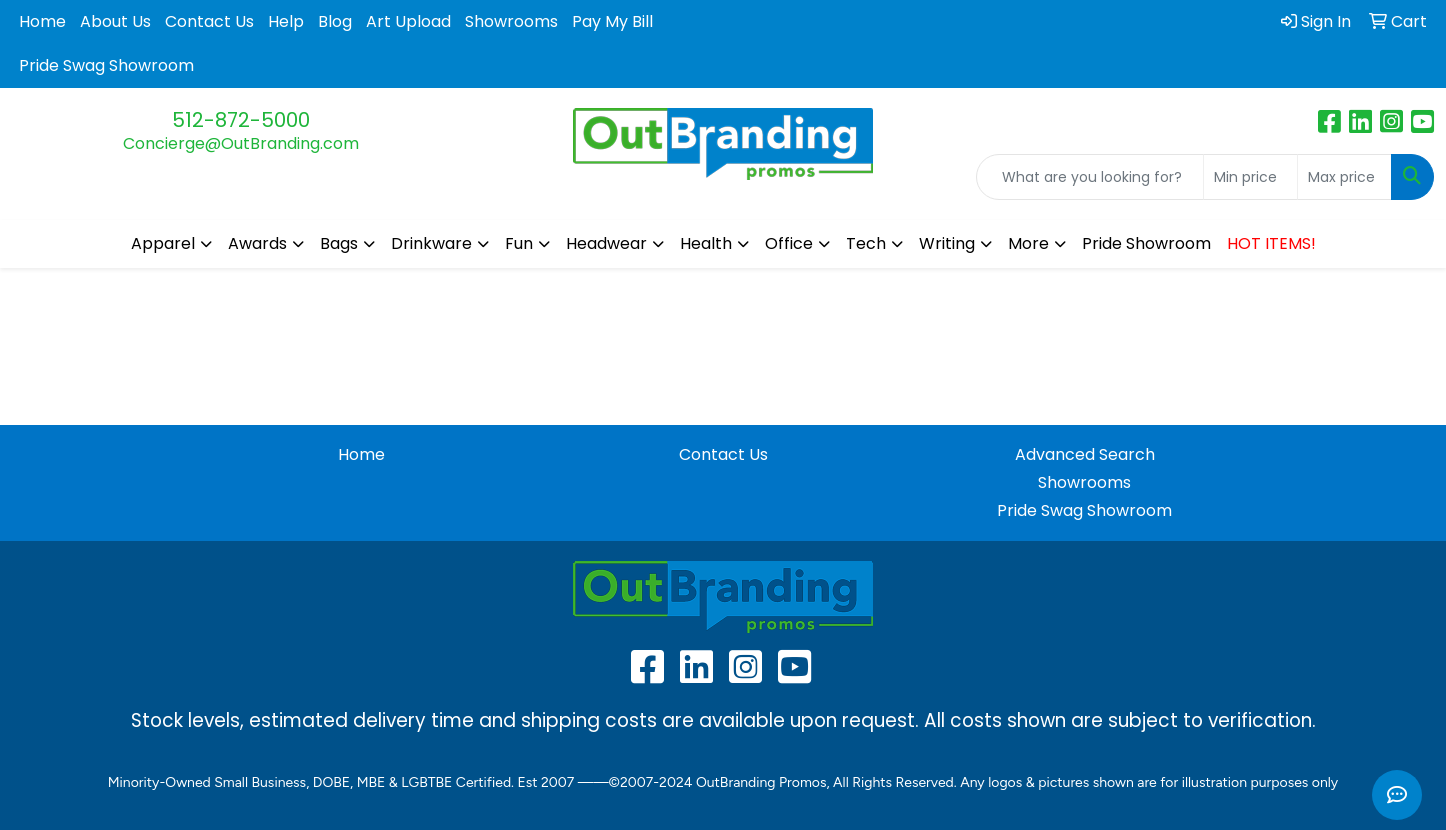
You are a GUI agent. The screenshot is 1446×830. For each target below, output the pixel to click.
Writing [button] (947, 243)
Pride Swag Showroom (106, 65)
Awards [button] (257, 243)
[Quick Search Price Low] (1250, 177)
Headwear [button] (606, 243)
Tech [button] (866, 243)
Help (286, 21)
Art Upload (408, 21)
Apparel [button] (163, 243)
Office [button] (789, 243)
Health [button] (706, 243)
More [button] (1028, 243)
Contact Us (209, 21)
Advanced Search (1085, 454)
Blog (335, 21)
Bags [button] (339, 243)
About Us (115, 21)
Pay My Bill (612, 21)
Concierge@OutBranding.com (241, 143)
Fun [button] (519, 243)
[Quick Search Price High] (1344, 177)
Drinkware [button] (431, 243)
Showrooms (511, 21)
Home (42, 21)
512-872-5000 (241, 120)
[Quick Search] (1090, 177)
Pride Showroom (1146, 243)
